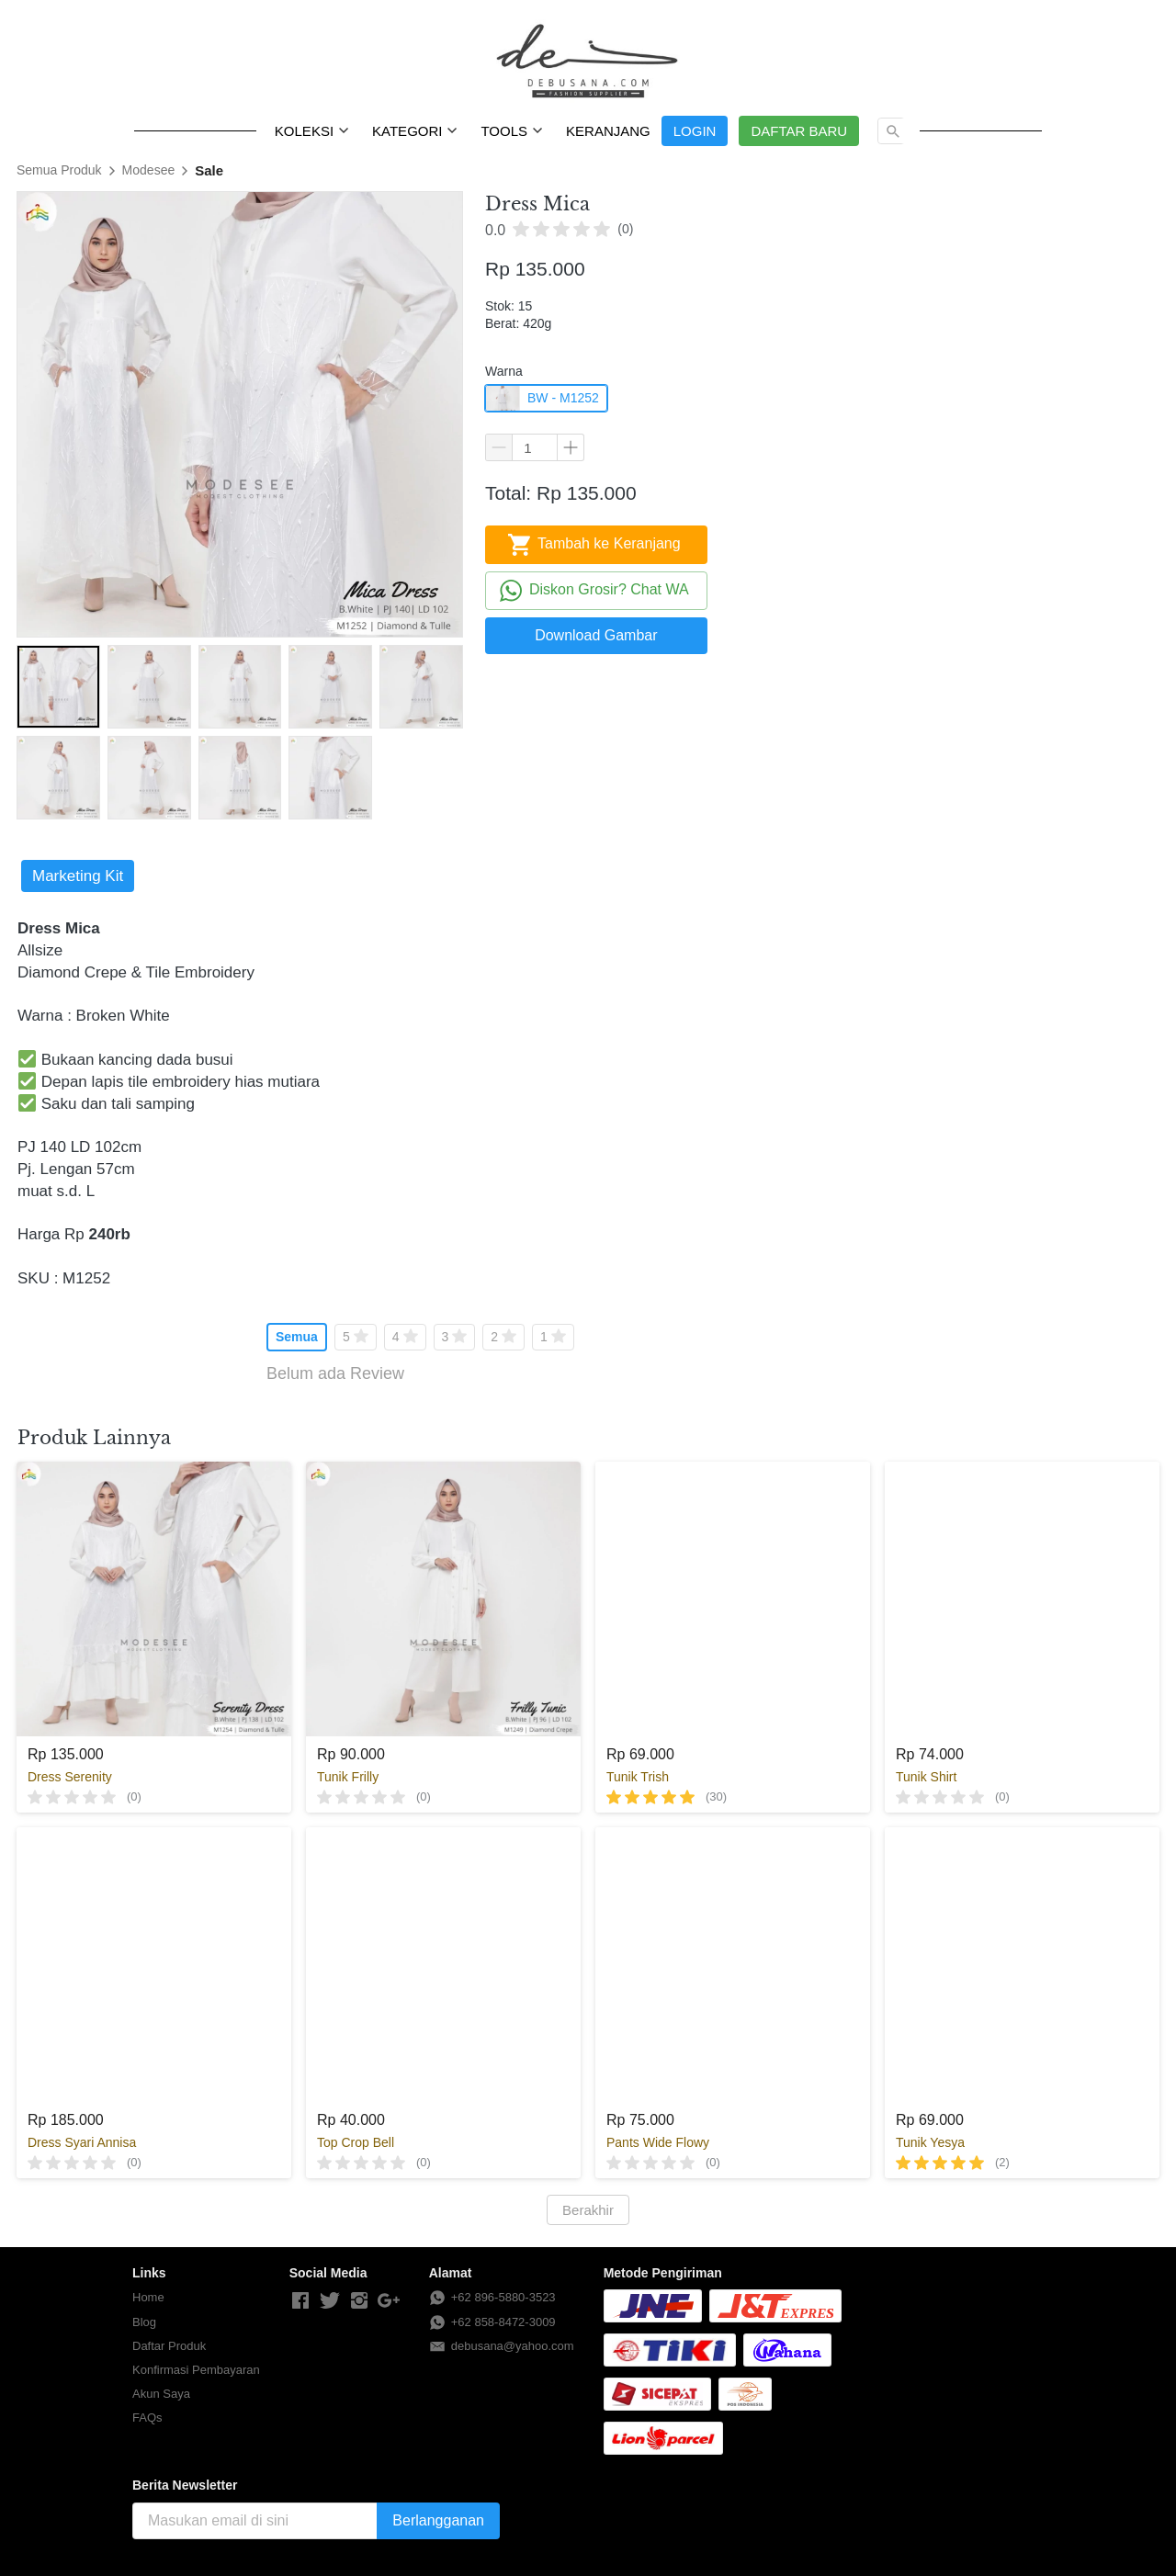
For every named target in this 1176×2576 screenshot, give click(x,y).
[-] (300, 2301)
